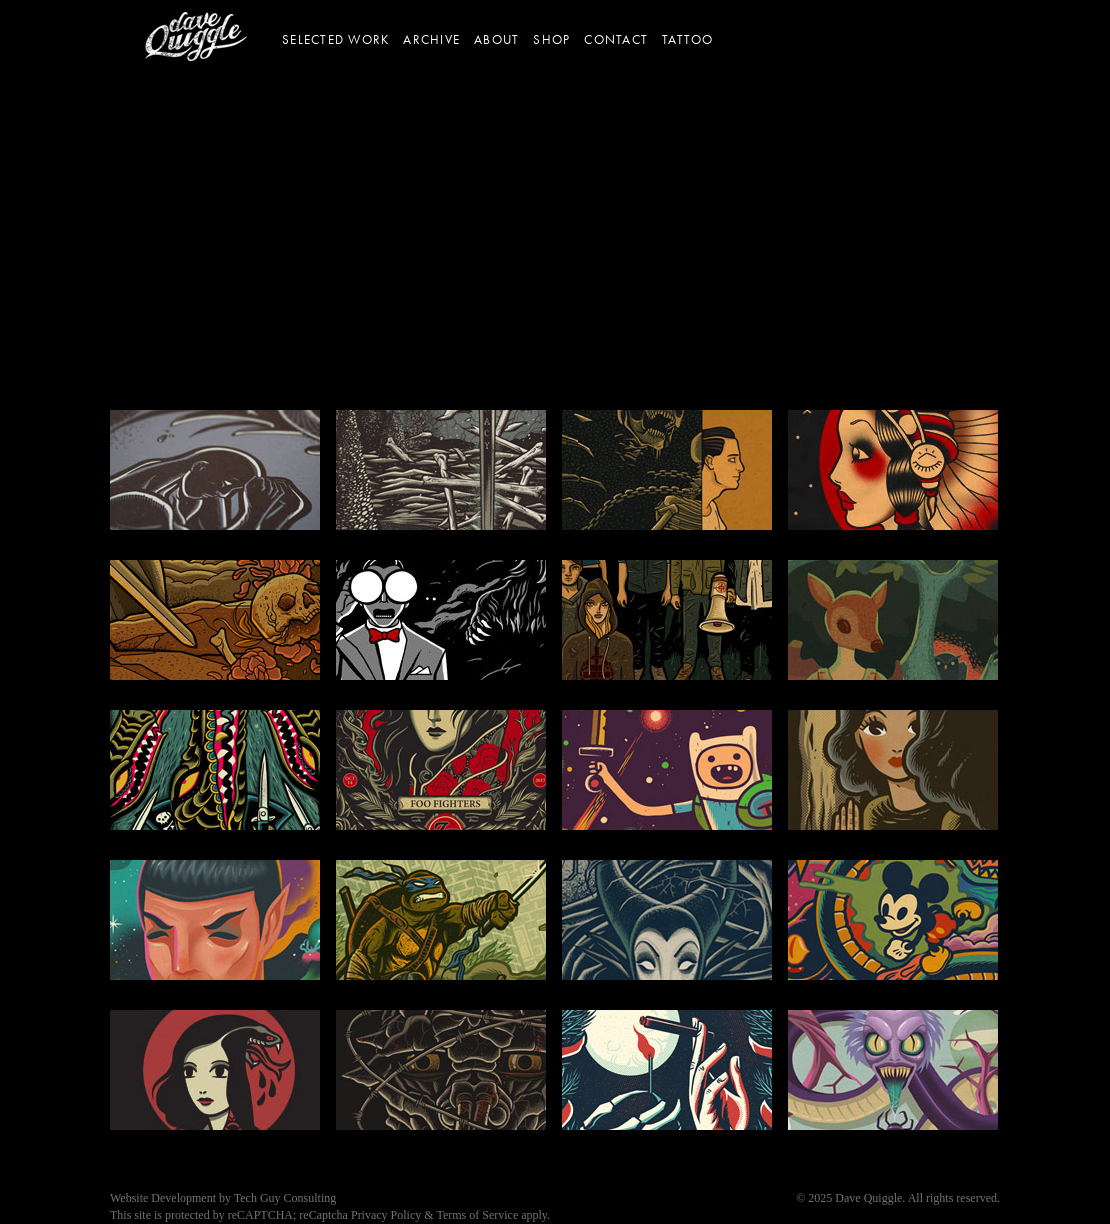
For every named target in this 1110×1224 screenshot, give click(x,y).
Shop (551, 40)
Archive (431, 40)
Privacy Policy (386, 1215)
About (496, 40)
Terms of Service (477, 1215)
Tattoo (688, 40)
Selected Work (335, 40)
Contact (616, 40)
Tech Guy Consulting (285, 1198)
